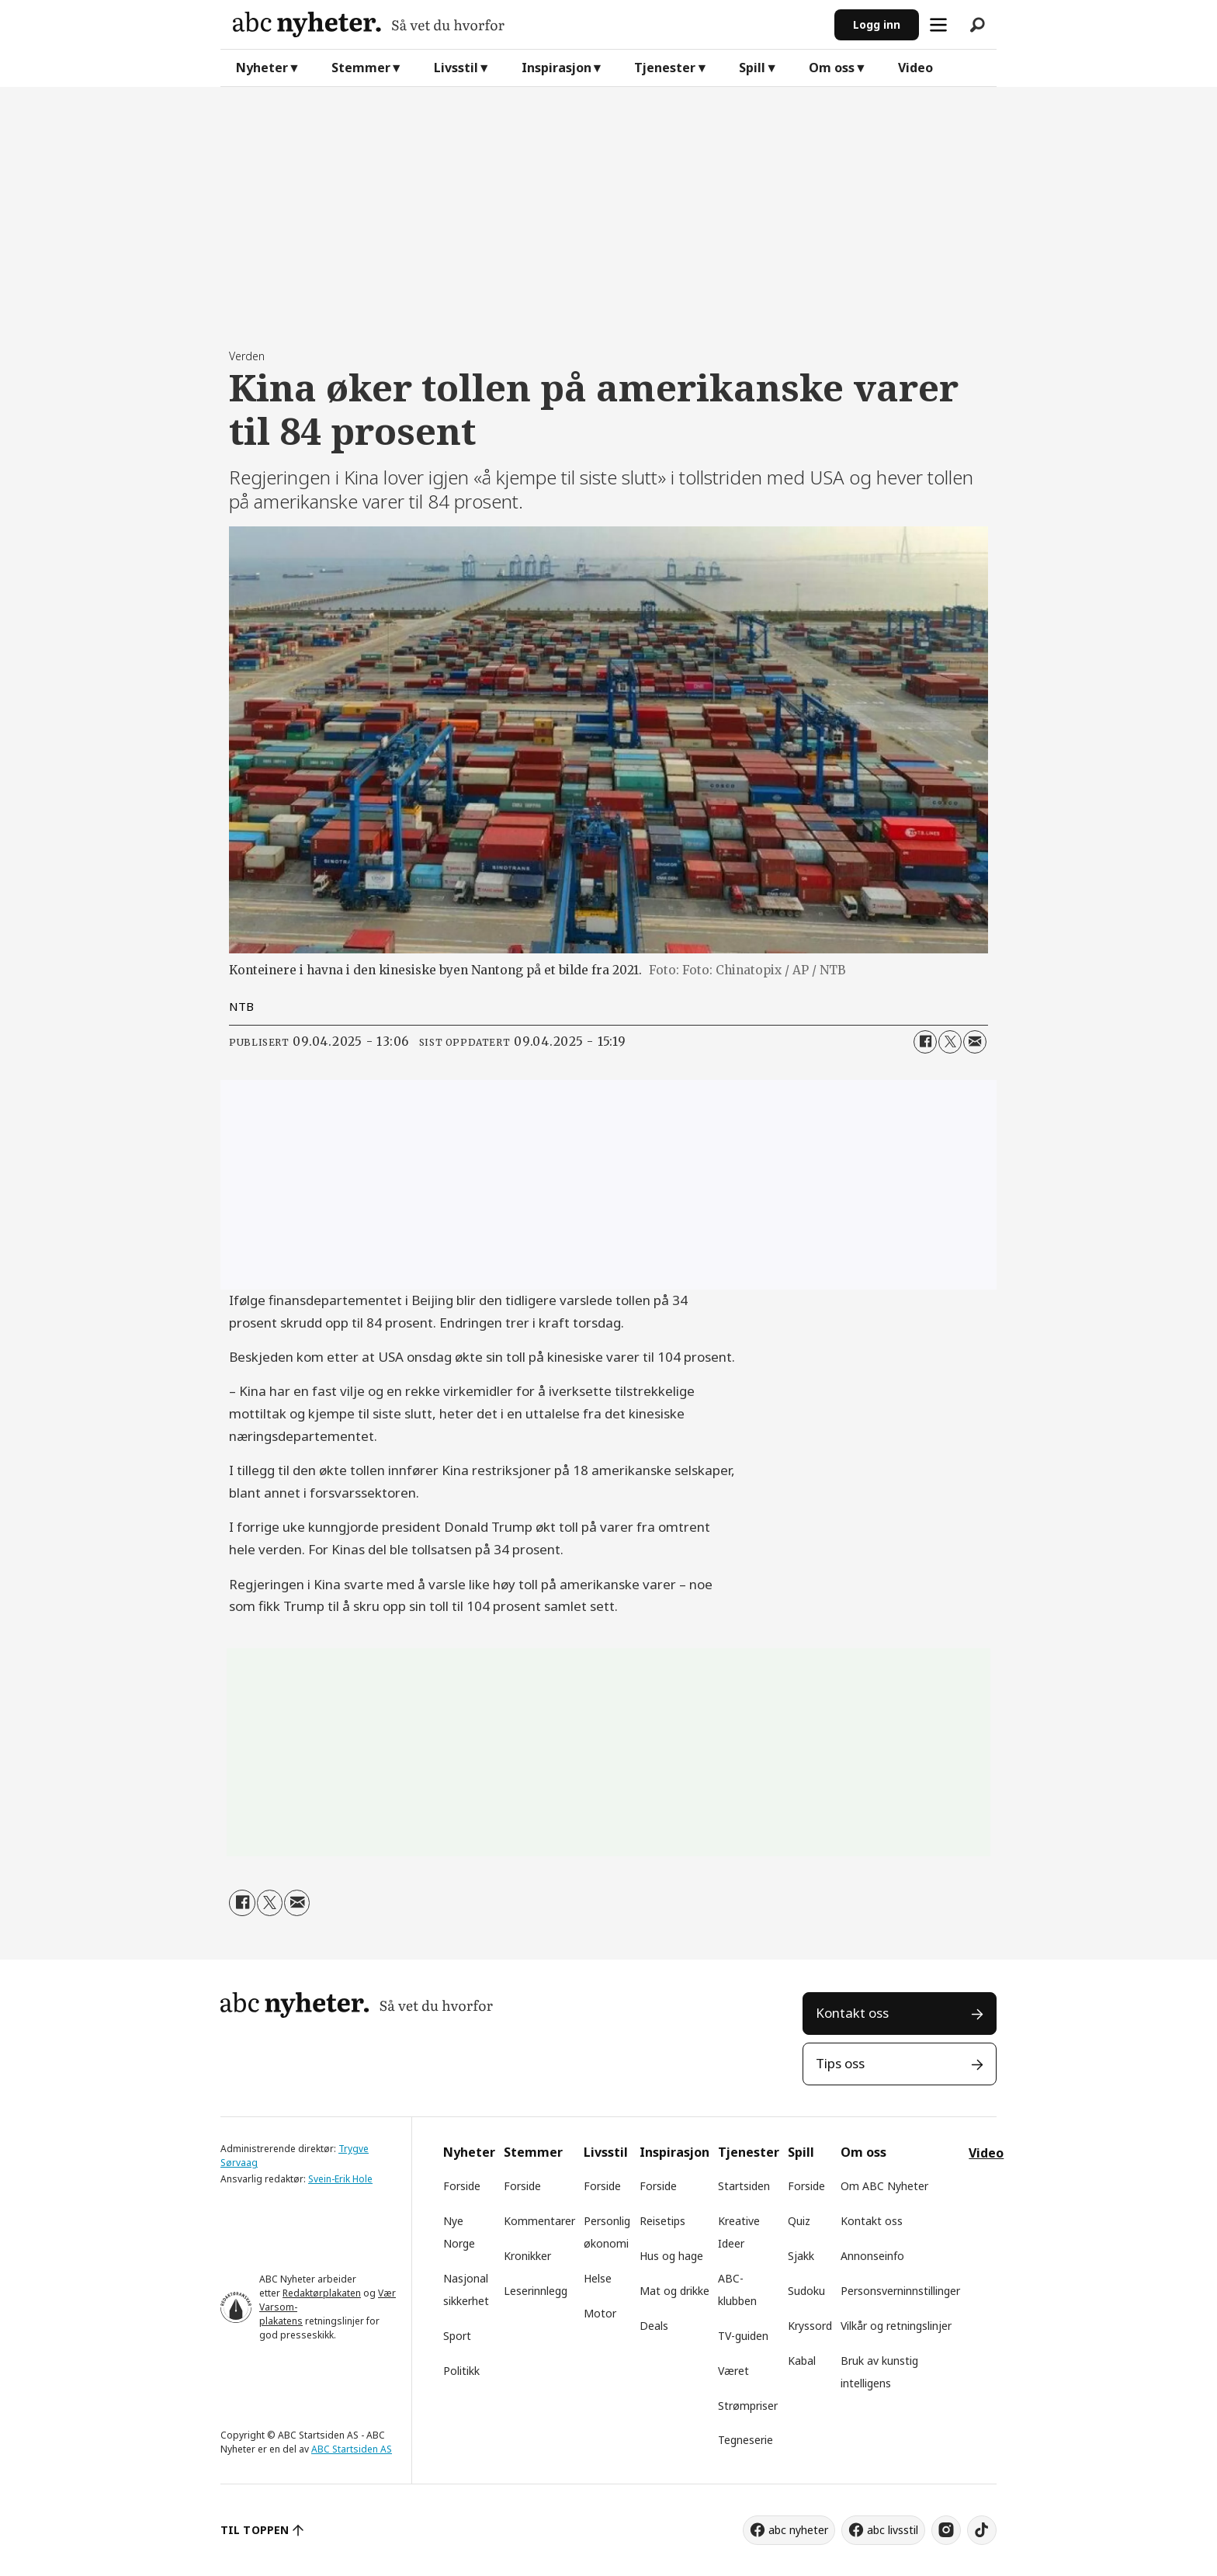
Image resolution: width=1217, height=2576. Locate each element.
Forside (461, 2185)
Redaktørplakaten (322, 2293)
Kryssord (810, 2325)
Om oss (832, 67)
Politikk (461, 2370)
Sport (457, 2335)
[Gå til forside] (527, 24)
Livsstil (456, 67)
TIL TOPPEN (254, 2529)
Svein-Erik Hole (340, 2178)
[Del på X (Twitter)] (950, 1042)
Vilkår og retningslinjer (896, 2325)
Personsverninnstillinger (900, 2290)
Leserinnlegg (535, 2290)
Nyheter (262, 67)
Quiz (799, 2220)
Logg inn (876, 24)
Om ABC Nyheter (884, 2185)
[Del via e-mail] (974, 1042)
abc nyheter (798, 2529)
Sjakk (801, 2255)
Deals (654, 2325)
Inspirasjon (556, 67)
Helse (598, 2278)
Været (733, 2370)
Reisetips (662, 2220)
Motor (600, 2313)
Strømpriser (748, 2405)
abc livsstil (892, 2529)
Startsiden (744, 2185)
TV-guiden (743, 2335)
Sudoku (806, 2290)
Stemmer (360, 67)
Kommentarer (539, 2220)
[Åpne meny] (938, 25)
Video (915, 67)
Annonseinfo (872, 2255)
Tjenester (664, 67)
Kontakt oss (852, 2013)
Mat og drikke (674, 2290)
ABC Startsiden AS (351, 2449)
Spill (752, 67)
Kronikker (527, 2255)
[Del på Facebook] (925, 1042)
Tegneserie (745, 2439)
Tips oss (840, 2063)
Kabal (802, 2360)
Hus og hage (671, 2255)
